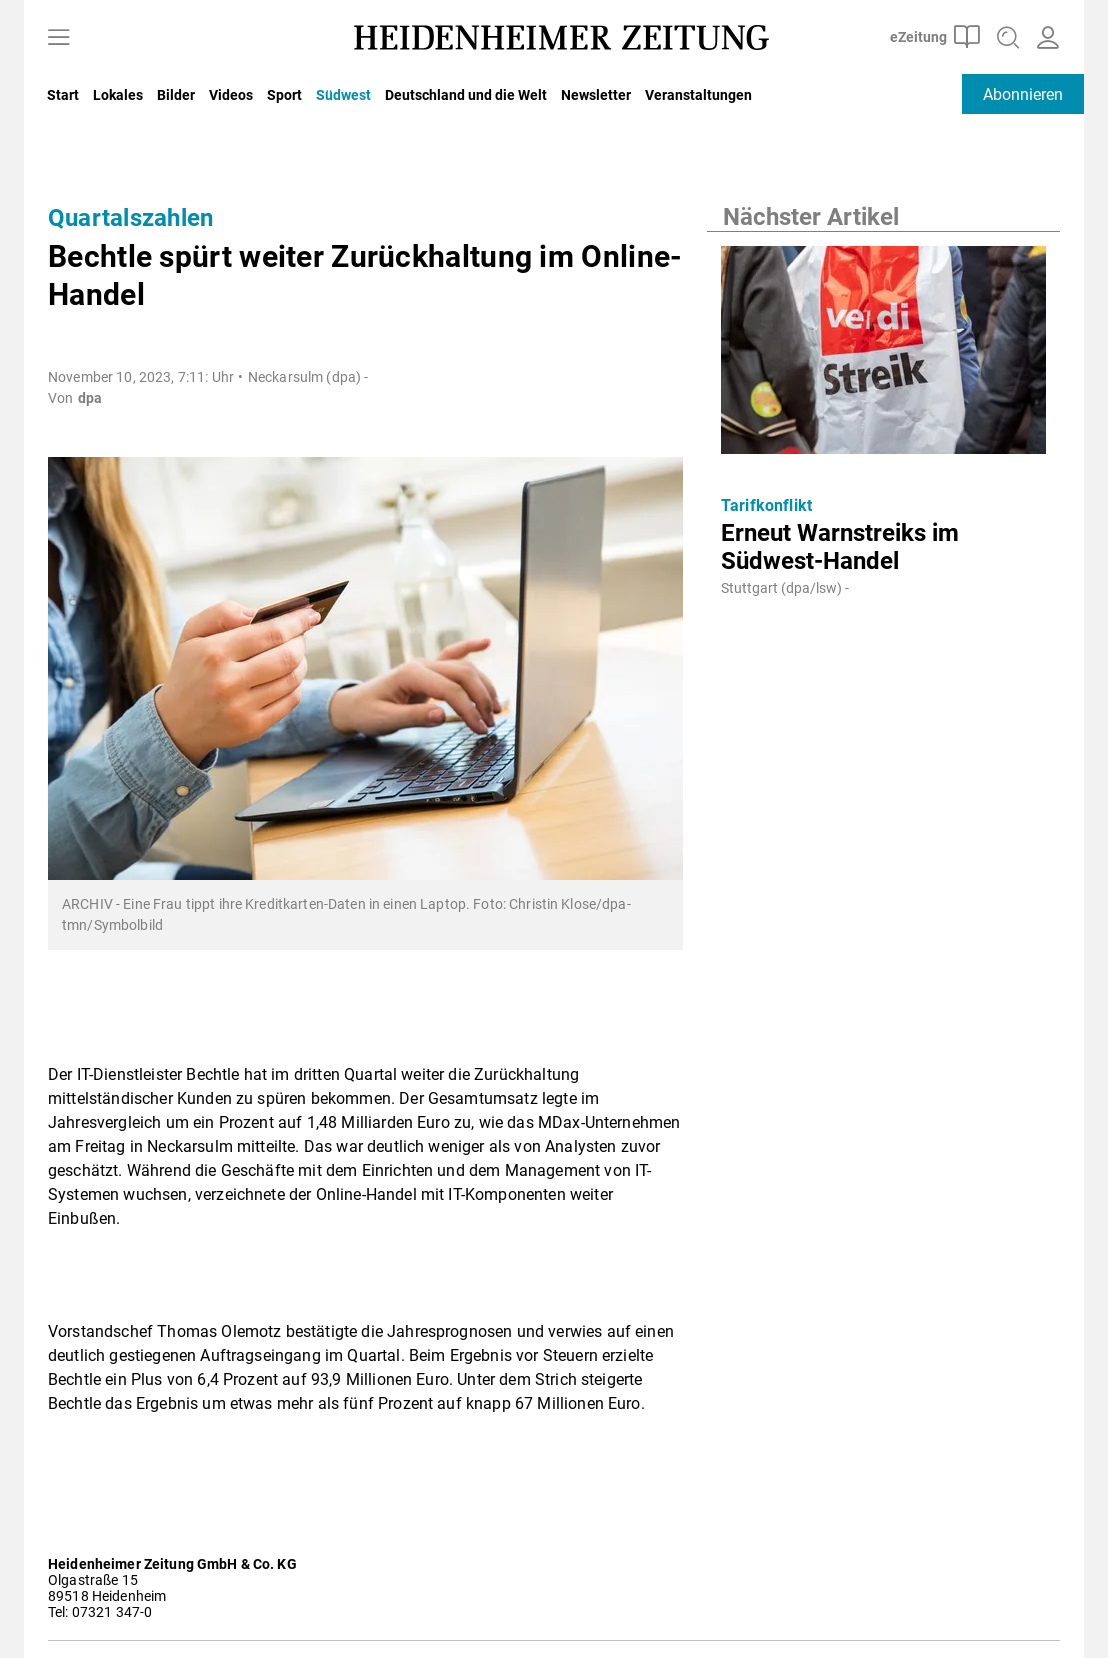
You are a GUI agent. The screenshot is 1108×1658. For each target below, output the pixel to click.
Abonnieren (1023, 94)
